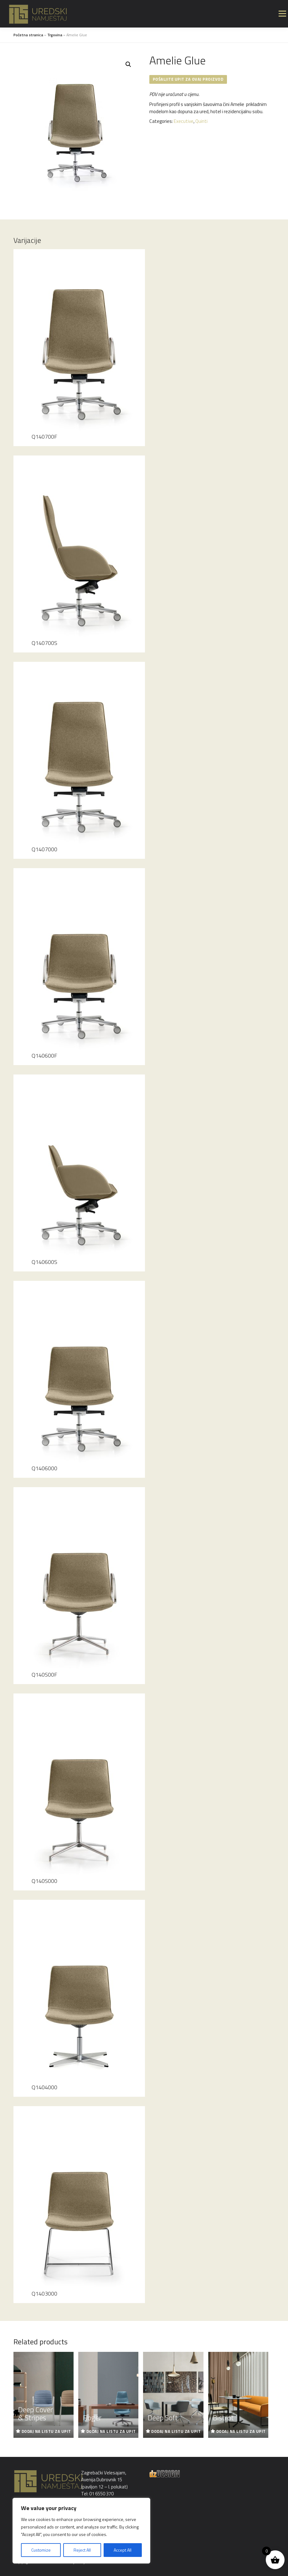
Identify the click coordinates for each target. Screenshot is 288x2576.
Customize (41, 2550)
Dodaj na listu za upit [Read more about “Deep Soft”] (176, 2431)
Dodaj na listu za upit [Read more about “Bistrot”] (241, 2431)
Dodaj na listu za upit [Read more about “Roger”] (111, 2431)
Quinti (201, 121)
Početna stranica (28, 35)
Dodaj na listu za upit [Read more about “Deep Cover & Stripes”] (46, 2431)
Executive (183, 121)
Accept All (122, 2550)
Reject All (82, 2550)
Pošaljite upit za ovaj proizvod (188, 79)
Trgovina (54, 35)
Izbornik (282, 13)
